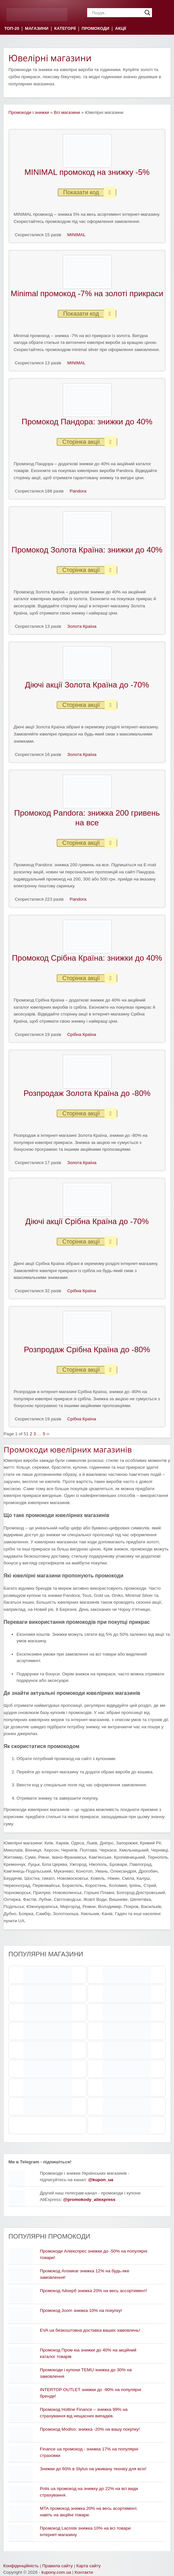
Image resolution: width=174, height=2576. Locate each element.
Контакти (84, 2572)
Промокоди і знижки (28, 112)
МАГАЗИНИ (36, 28)
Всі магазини (67, 112)
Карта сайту (88, 2565)
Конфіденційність (21, 2565)
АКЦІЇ (120, 28)
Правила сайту (57, 2565)
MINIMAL (76, 234)
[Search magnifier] (147, 12)
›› (47, 1433)
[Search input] (116, 12)
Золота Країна (82, 626)
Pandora (78, 491)
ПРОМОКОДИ (95, 28)
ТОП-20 (11, 28)
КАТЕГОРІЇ (64, 28)
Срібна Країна (81, 1034)
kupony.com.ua (56, 2572)
